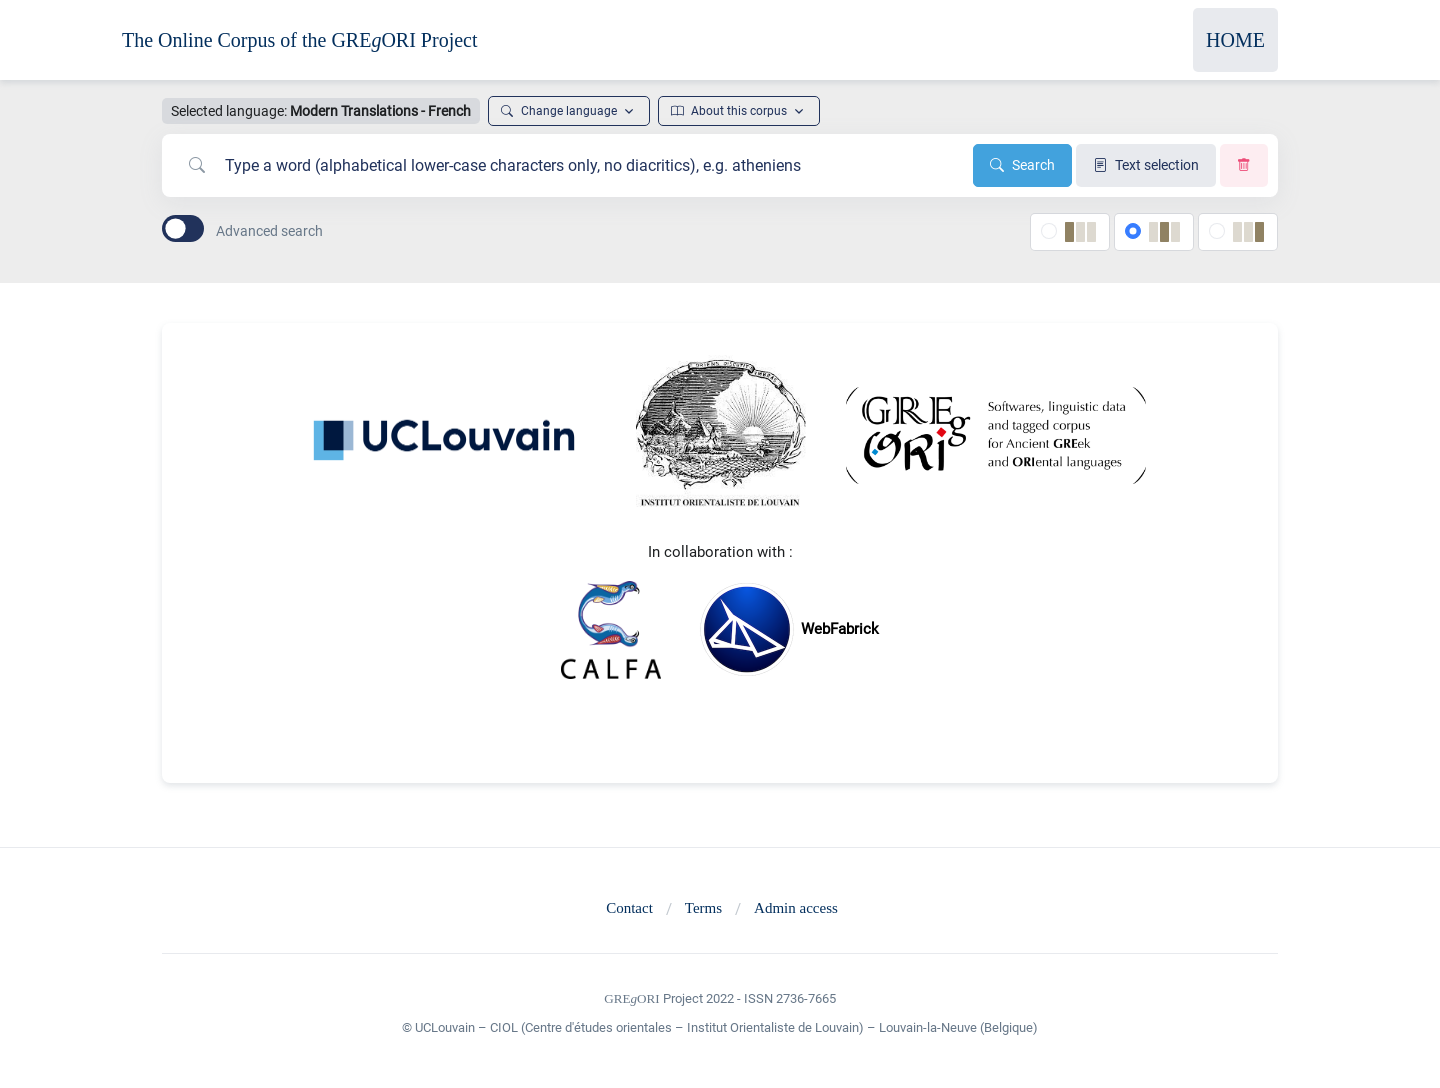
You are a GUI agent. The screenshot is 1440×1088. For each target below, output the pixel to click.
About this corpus (729, 111)
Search (1022, 165)
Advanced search (269, 231)
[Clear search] (1244, 166)
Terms (703, 908)
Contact (629, 908)
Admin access (796, 908)
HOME (1235, 40)
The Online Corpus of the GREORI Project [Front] (300, 40)
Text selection (1146, 165)
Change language (559, 111)
